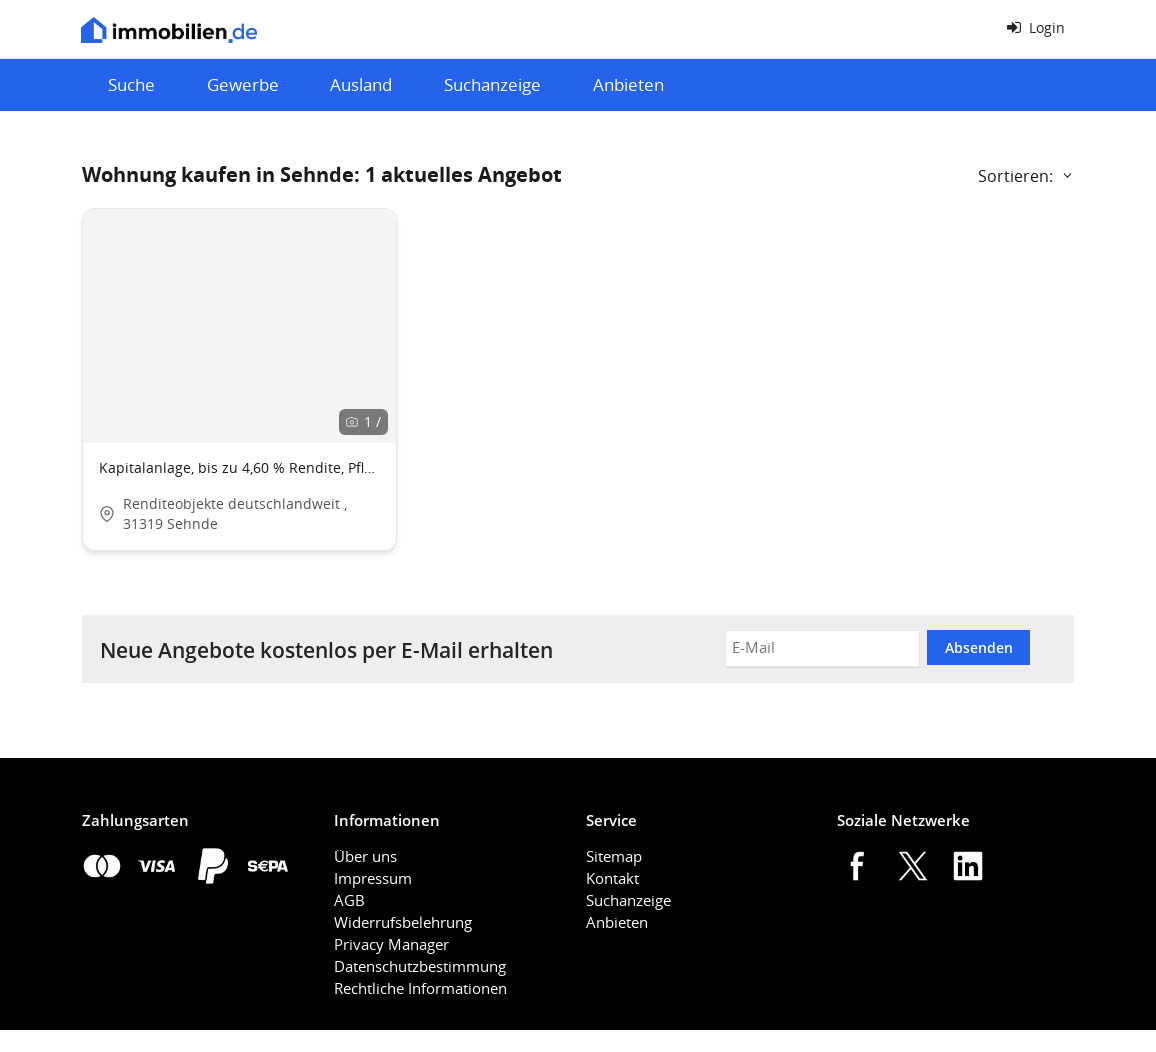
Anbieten (628, 84)
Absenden (979, 647)
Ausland (361, 84)
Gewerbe (243, 84)
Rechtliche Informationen (420, 988)
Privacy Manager (391, 944)
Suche (131, 84)
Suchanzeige (492, 84)
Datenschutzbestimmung (420, 966)
